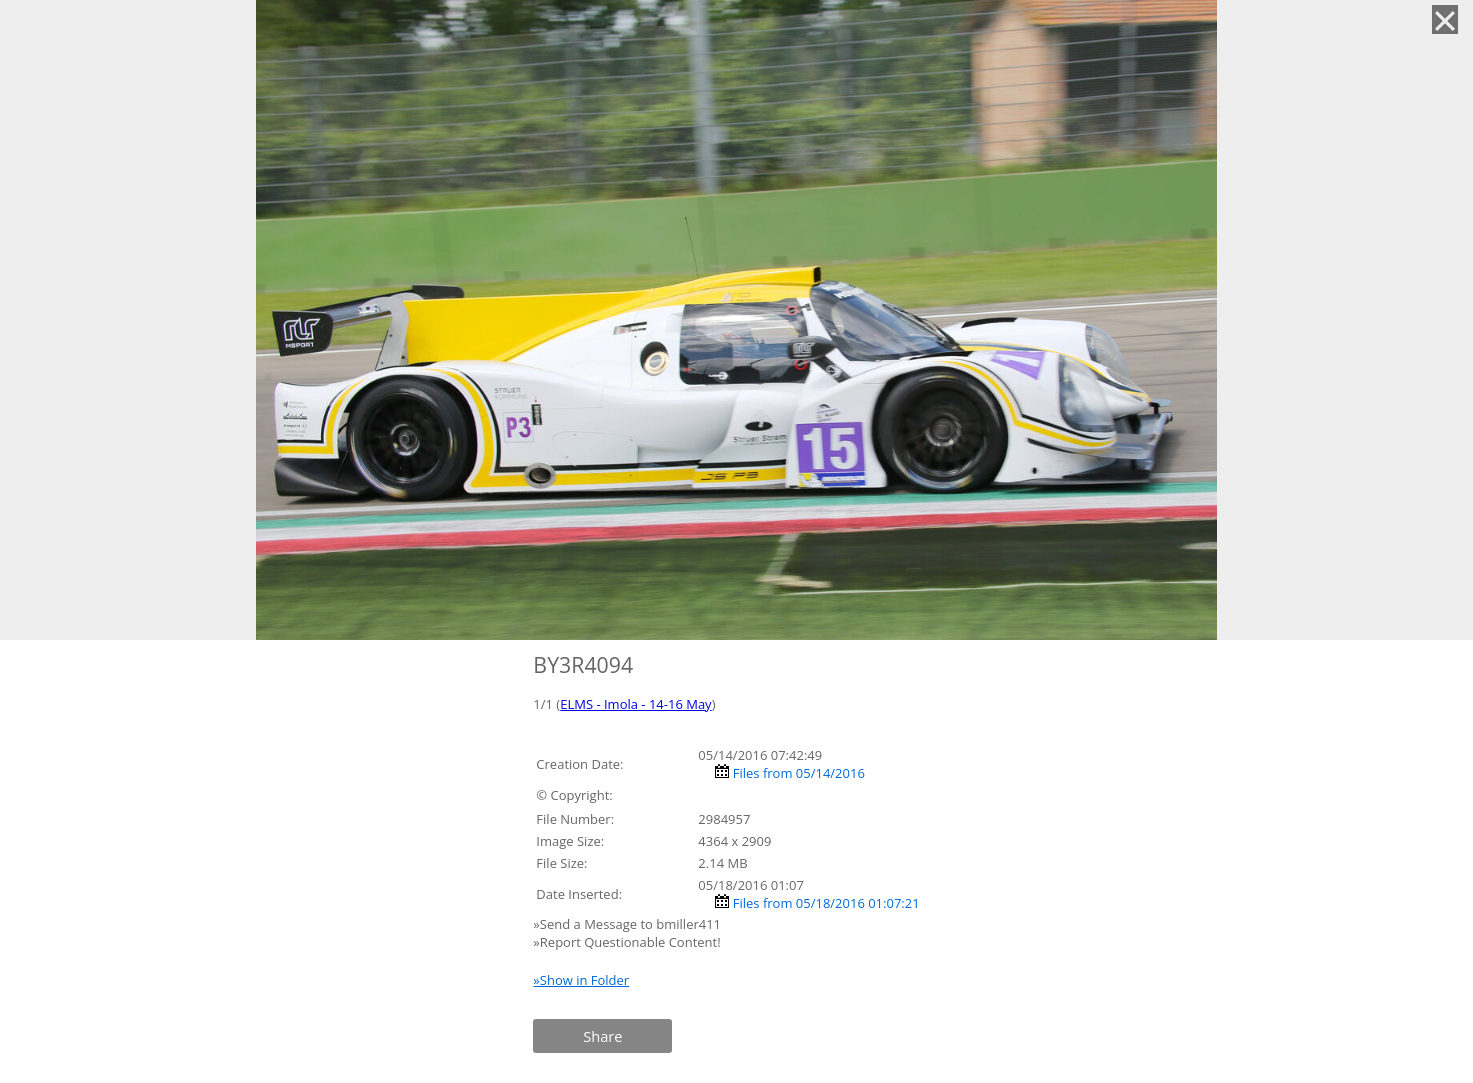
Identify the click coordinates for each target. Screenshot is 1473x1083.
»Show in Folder (581, 980)
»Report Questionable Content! (626, 942)
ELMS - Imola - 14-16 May (635, 704)
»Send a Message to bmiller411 (628, 924)
